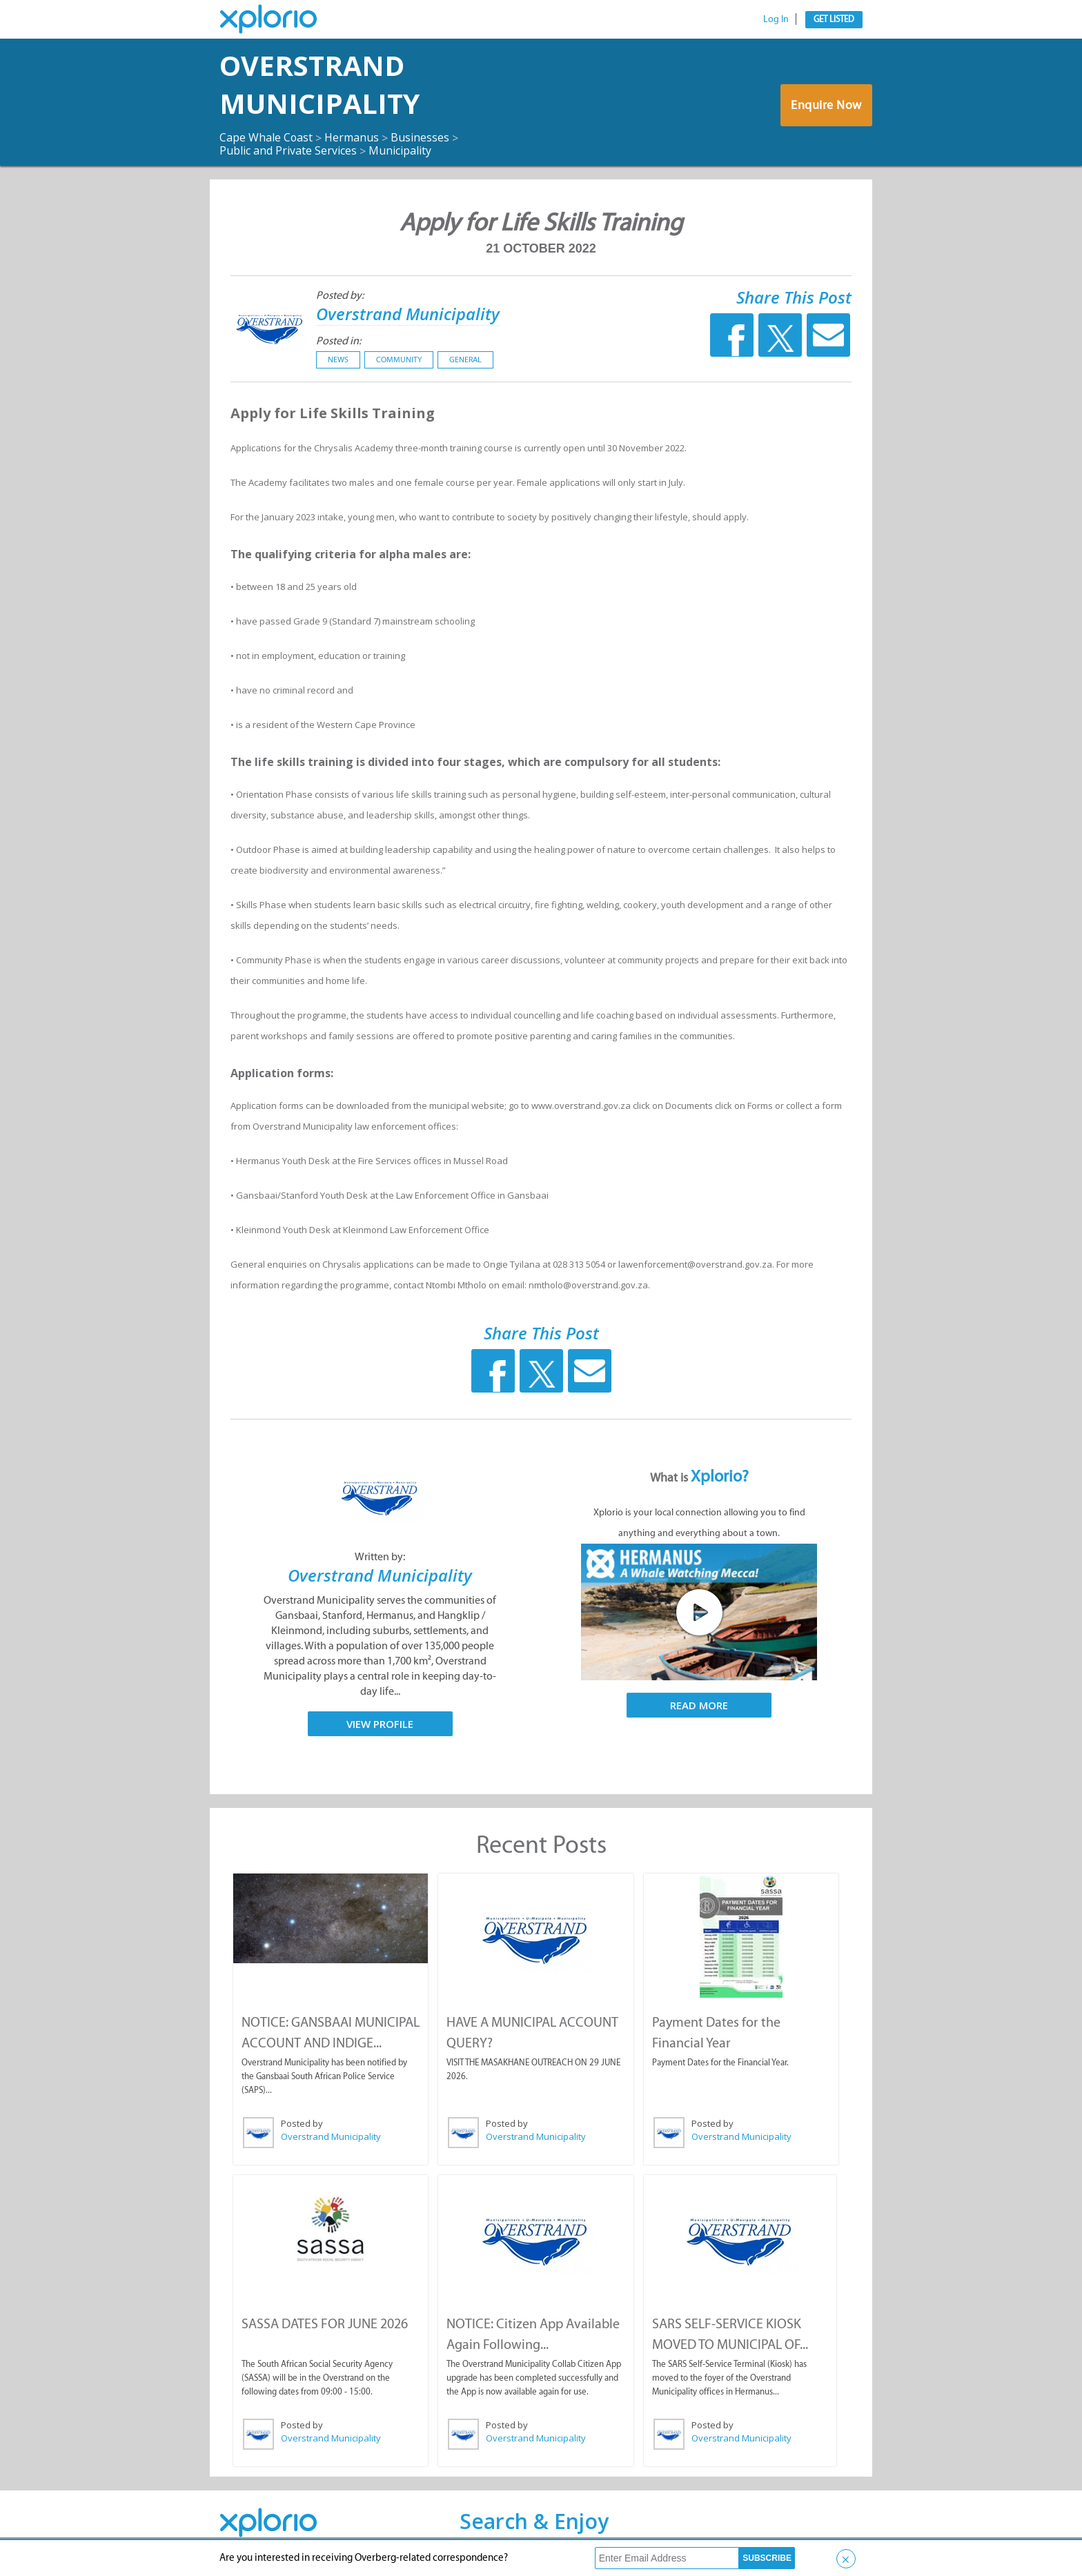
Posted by (302, 2122)
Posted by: (340, 295)
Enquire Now (827, 104)
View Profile (379, 1723)
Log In (776, 19)
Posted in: (338, 339)
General (465, 359)
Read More (699, 1704)
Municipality (399, 150)
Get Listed (834, 19)
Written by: (380, 1555)
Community (399, 359)
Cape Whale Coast (266, 137)
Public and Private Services (288, 150)
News (338, 359)
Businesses (420, 137)
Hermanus (352, 137)
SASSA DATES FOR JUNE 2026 (325, 2322)
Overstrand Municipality (320, 85)
